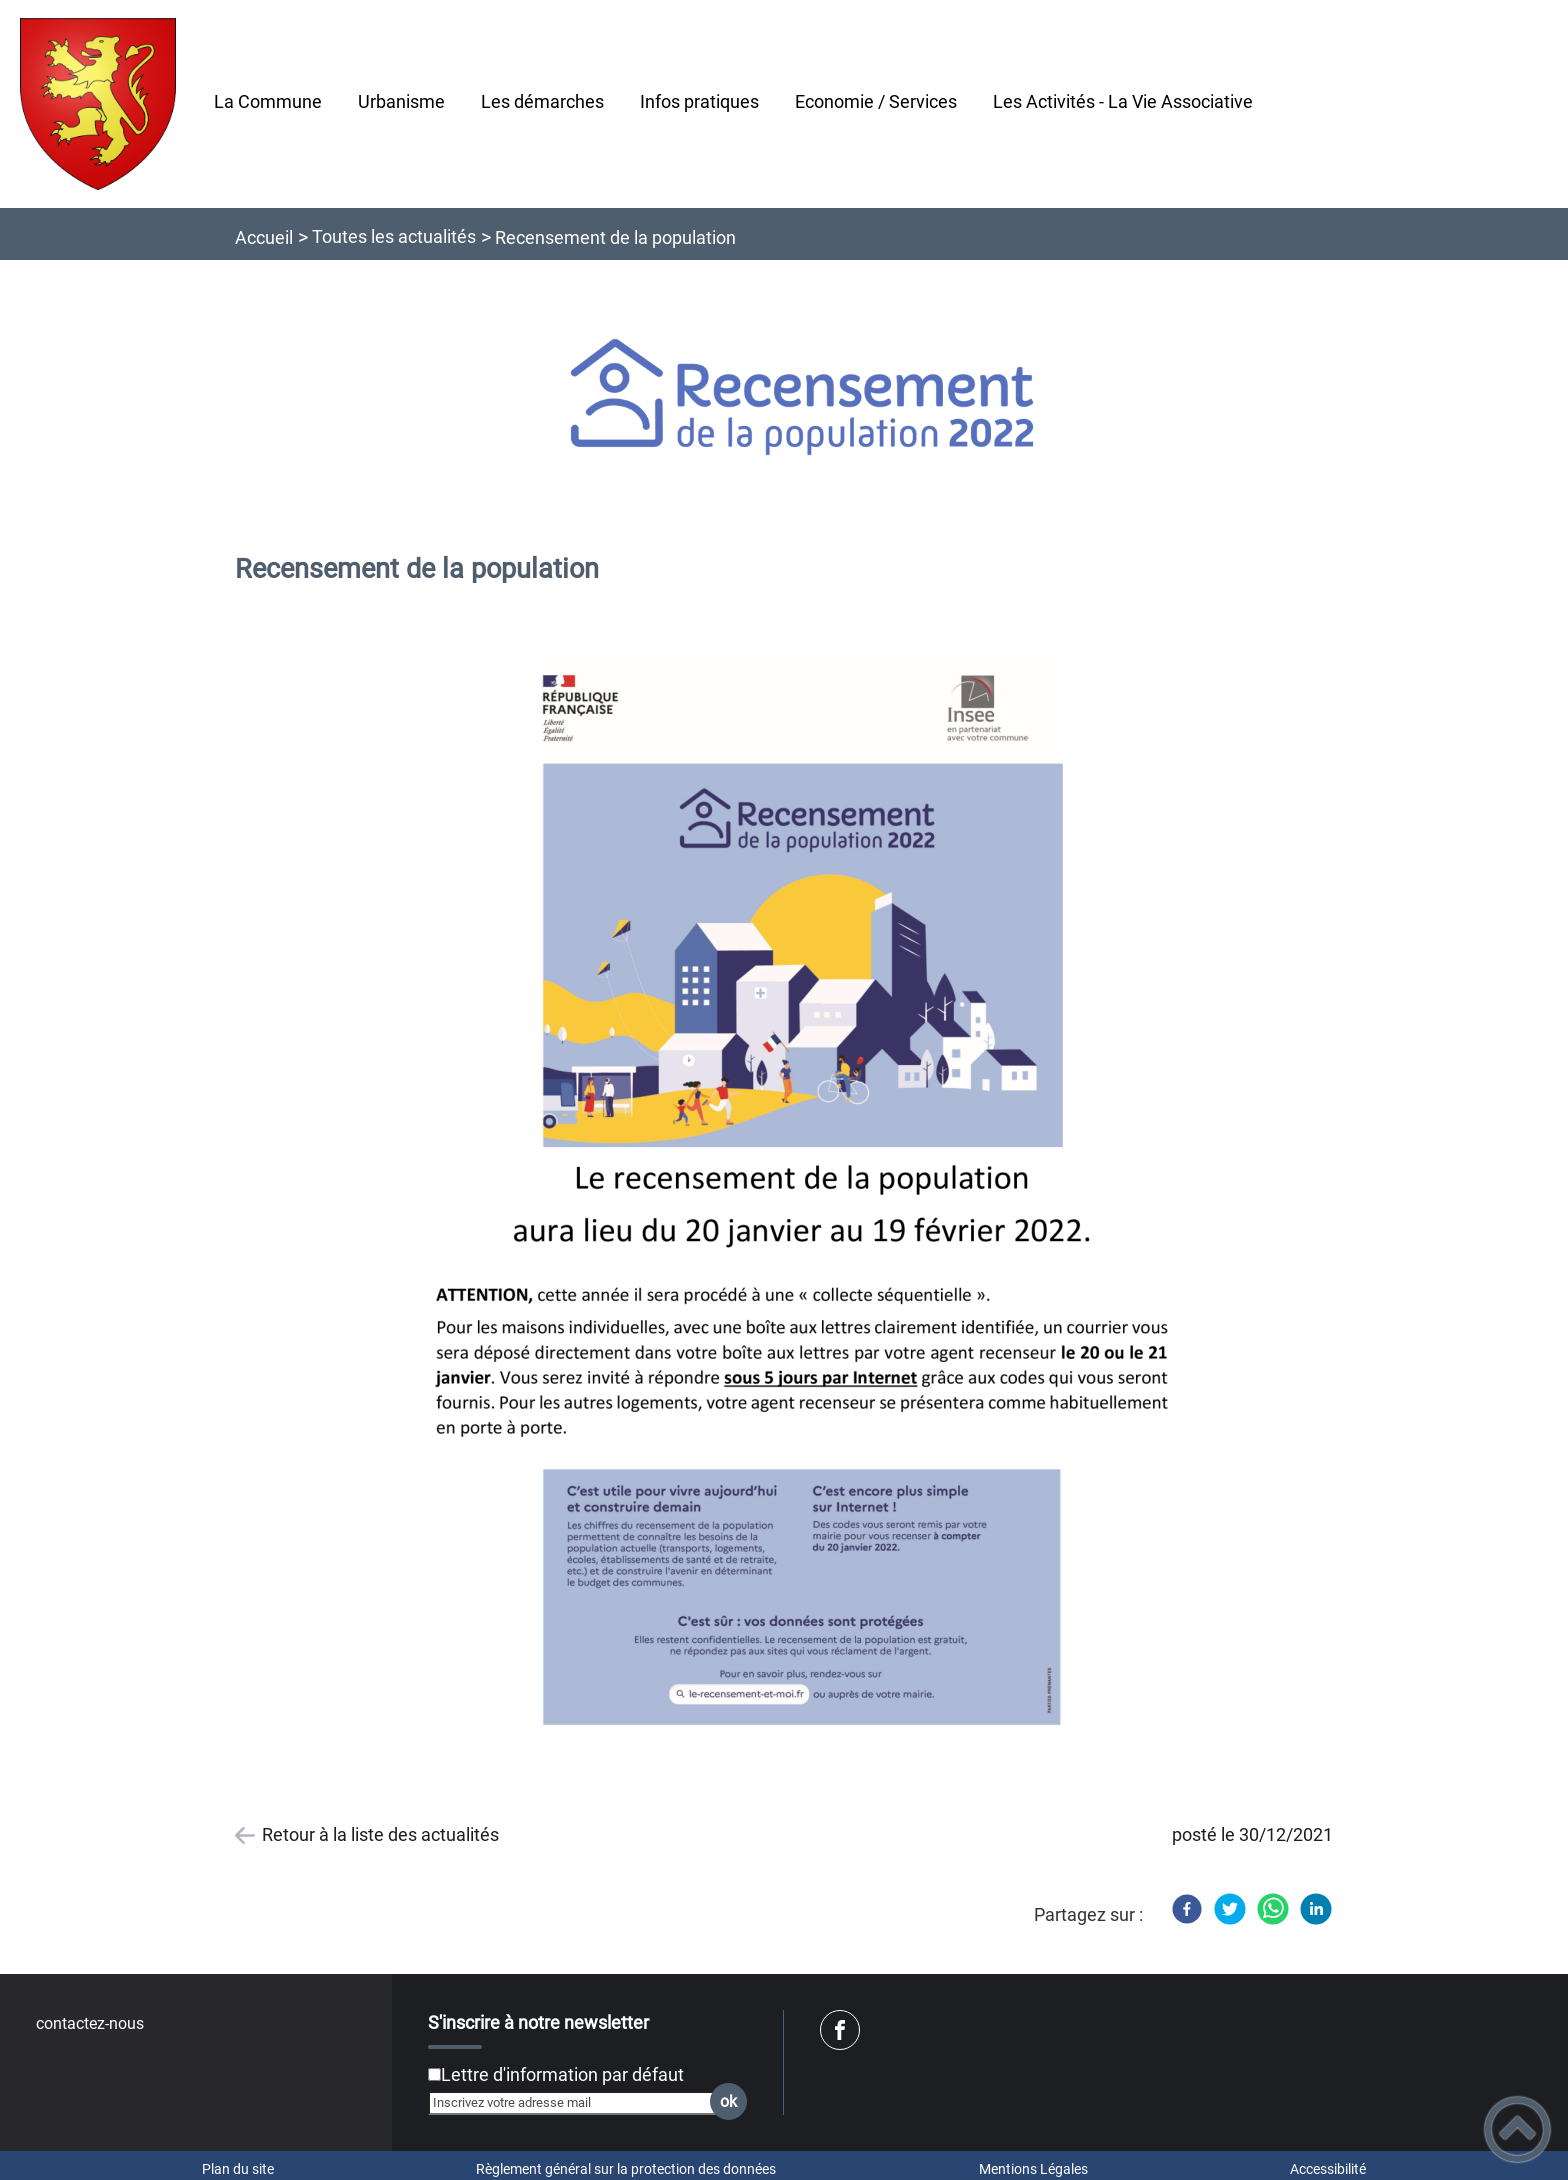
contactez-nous (90, 2023)
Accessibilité (1328, 2169)
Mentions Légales (1033, 2169)
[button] (1517, 2129)
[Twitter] (1230, 1909)
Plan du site (238, 2169)
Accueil (264, 237)
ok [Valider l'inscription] (728, 2101)
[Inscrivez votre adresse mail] (579, 2103)
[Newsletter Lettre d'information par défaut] (434, 2074)
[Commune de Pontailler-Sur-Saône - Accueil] (98, 104)
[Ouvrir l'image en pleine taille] (802, 398)
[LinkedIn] (1316, 1909)
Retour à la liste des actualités (380, 1834)
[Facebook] (1187, 1909)
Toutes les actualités (394, 236)
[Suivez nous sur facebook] (840, 2030)
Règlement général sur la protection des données (626, 2169)
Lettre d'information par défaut (562, 2074)
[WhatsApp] (1273, 1909)
